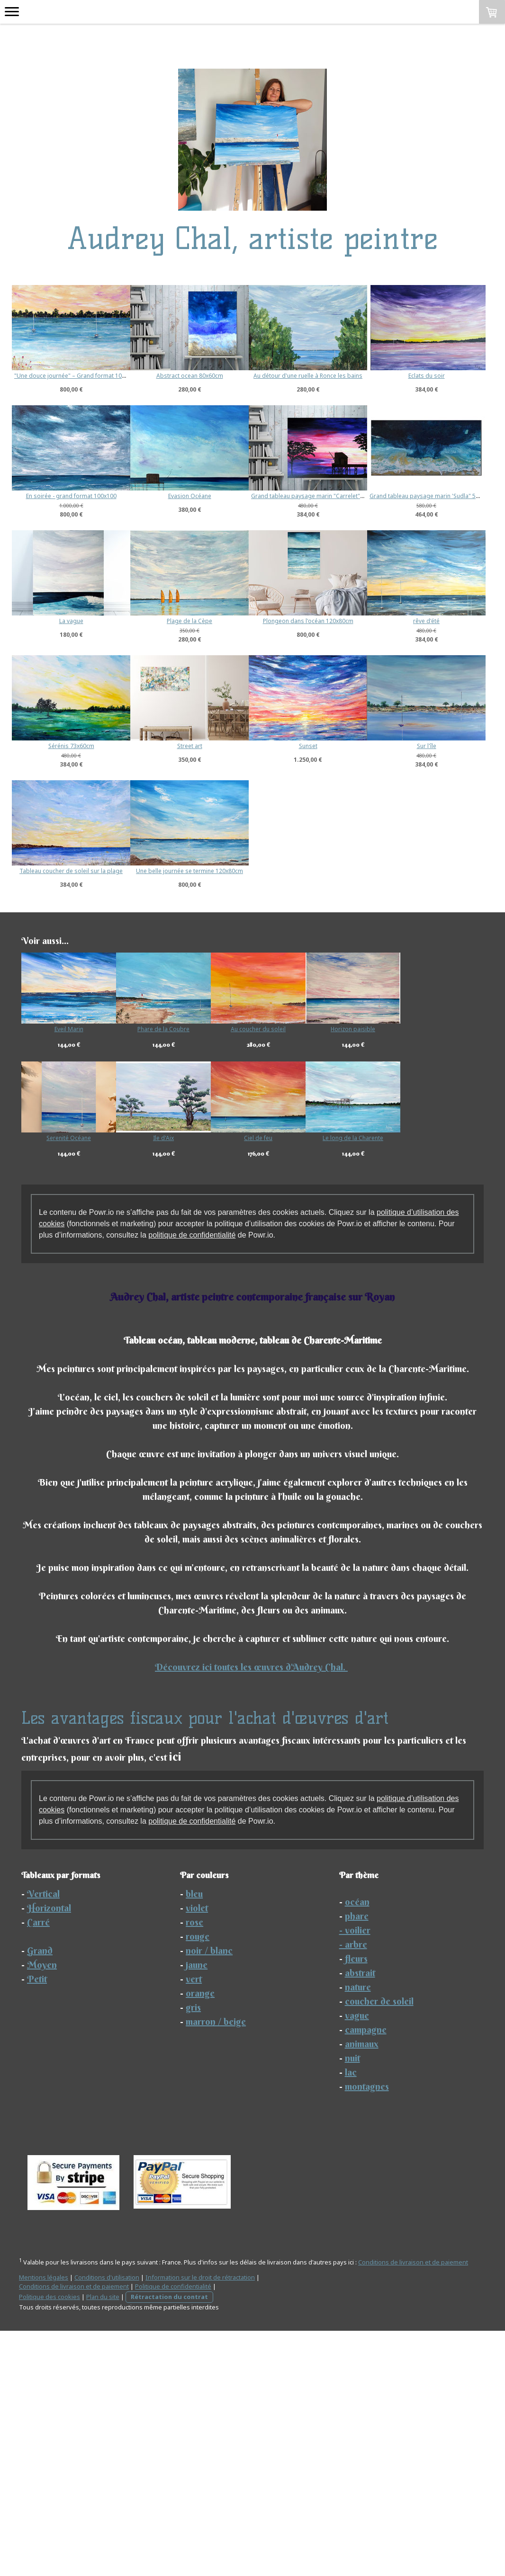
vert (194, 2224)
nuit (352, 2303)
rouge (197, 2181)
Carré (38, 2167)
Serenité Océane (68, 1383)
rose (194, 2167)
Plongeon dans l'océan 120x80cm (71, 866)
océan (357, 2147)
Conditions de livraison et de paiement (413, 2507)
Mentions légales (43, 2522)
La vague (228, 741)
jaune (196, 2210)
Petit (37, 2224)
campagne (366, 2275)
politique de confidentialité (191, 1480)
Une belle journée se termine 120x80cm (227, 1116)
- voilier (354, 2175)
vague (357, 2260)
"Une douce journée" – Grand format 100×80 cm (79, 376)
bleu (194, 2139)
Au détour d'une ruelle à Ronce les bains (384, 376)
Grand (40, 2196)
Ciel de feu (282, 1383)
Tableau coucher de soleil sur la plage (71, 1116)
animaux (362, 2289)
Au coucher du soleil (281, 1274)
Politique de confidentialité (173, 2531)
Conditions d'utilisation (106, 2522)
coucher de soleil (379, 2246)
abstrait (360, 2218)
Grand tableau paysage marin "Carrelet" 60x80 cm (396, 616)
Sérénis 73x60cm (347, 866)
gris (193, 2252)
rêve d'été (228, 866)
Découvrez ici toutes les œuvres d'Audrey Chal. (251, 1912)
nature (358, 2232)
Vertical (43, 2139)
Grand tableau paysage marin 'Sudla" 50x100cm (79, 741)
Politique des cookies (49, 2542)
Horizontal (49, 2153)
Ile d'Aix (175, 1383)
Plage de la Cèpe (346, 741)
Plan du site (102, 2542)
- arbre (353, 2189)
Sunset (228, 991)
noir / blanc (209, 2196)
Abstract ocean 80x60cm (228, 376)
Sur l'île (346, 991)
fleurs (356, 2204)
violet (197, 2153)
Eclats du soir (71, 496)
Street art (71, 991)
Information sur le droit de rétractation (200, 2522)
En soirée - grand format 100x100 (228, 496)
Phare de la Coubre (175, 1274)
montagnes (367, 2331)
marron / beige (216, 2267)
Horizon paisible (388, 1274)
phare (357, 2161)
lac (351, 2317)
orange (200, 2238)
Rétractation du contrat (169, 2542)
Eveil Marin (68, 1274)
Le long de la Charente (388, 1383)
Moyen (42, 2210)
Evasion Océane (384, 496)
